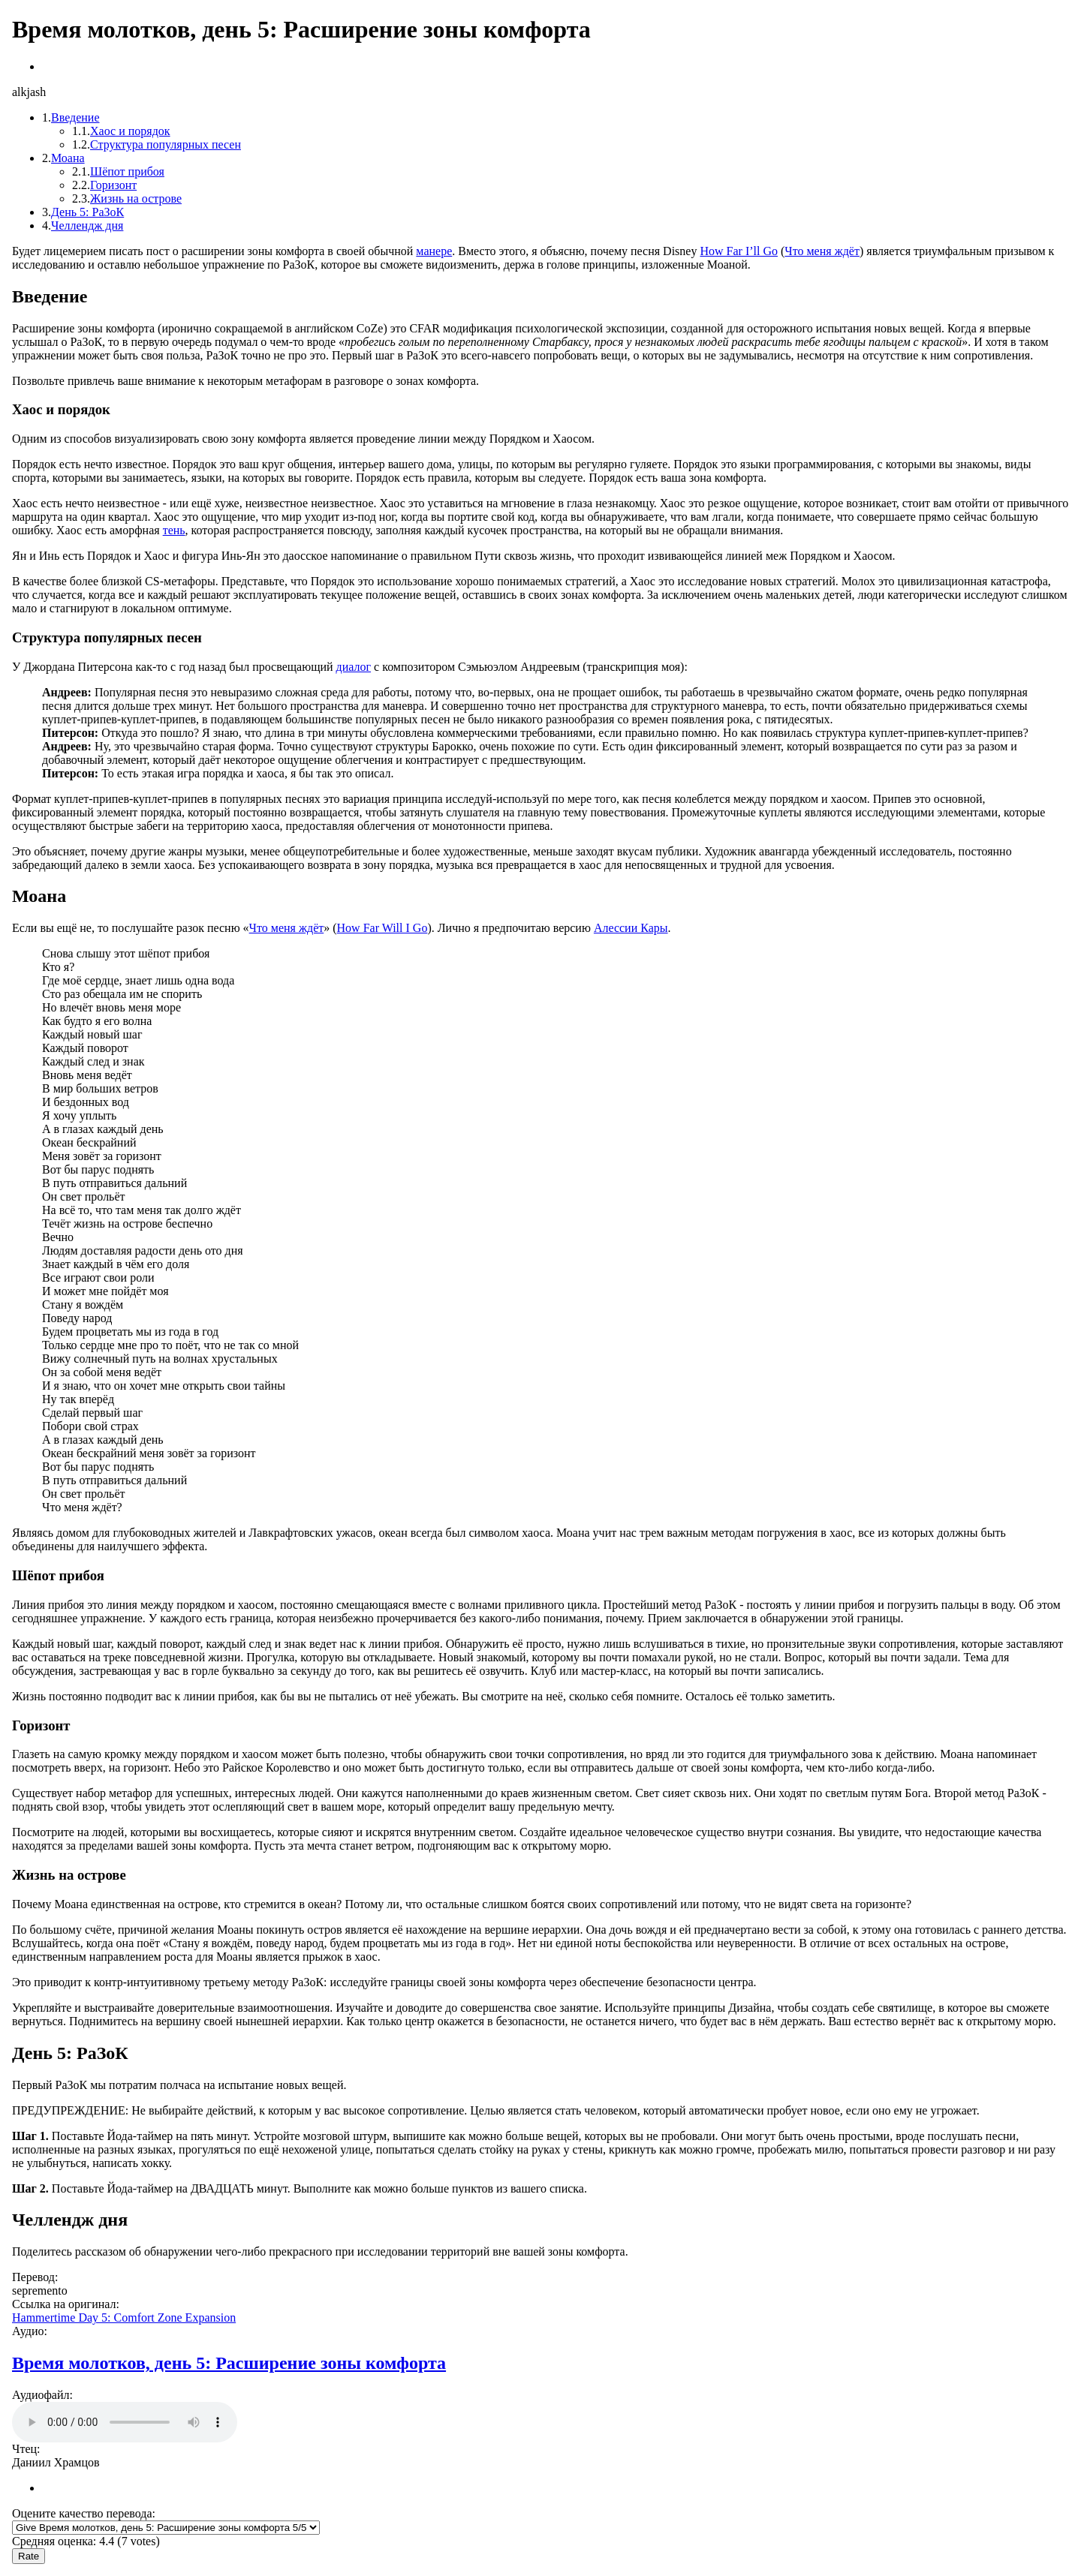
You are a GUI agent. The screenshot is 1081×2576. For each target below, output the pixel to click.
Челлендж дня (87, 225)
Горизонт (113, 185)
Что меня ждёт (822, 251)
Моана (68, 158)
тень (174, 530)
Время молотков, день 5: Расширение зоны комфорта (229, 2363)
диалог (354, 666)
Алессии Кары (631, 927)
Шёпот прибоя (127, 171)
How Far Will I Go (382, 927)
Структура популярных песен (165, 144)
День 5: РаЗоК (87, 212)
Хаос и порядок (130, 131)
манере (434, 251)
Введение (75, 117)
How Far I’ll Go (739, 251)
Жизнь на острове (136, 198)
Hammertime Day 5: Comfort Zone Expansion (124, 2317)
